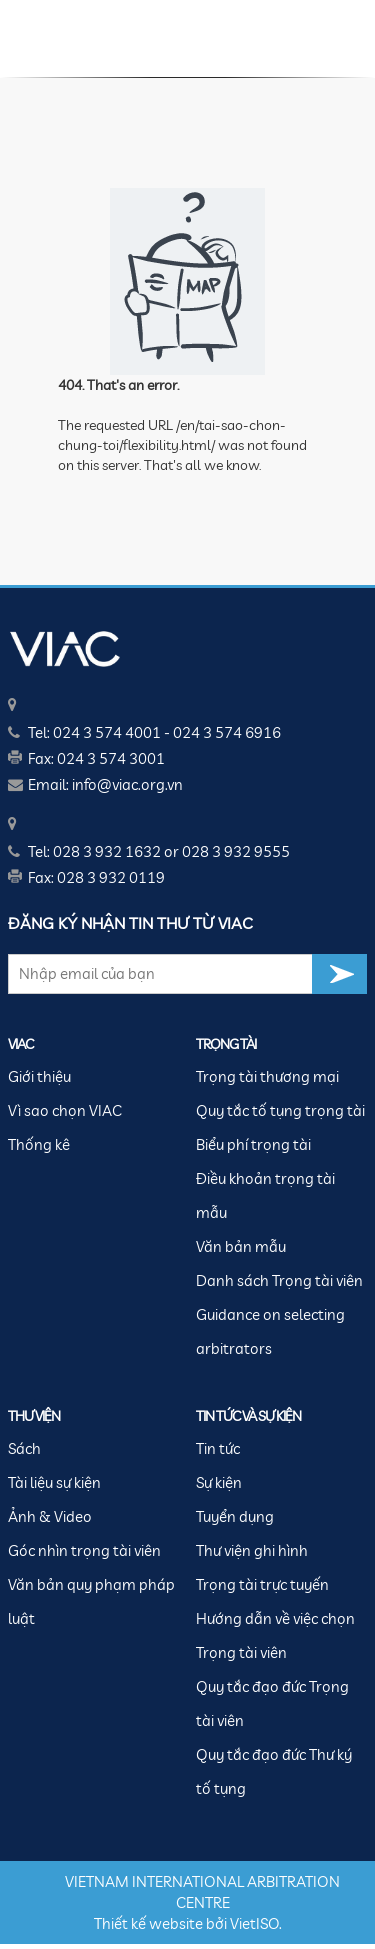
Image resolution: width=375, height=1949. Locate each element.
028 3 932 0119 (111, 877)
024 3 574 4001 (107, 732)
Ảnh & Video (50, 1516)
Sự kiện (219, 1482)
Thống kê (39, 1144)
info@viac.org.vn (127, 784)
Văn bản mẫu (241, 1246)
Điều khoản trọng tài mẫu (265, 1195)
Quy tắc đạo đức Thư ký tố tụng (274, 1771)
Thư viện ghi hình (252, 1550)
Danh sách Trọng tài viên (279, 1280)
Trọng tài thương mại (267, 1076)
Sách (24, 1448)
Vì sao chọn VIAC (65, 1110)
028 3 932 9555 (236, 851)
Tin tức (218, 1448)
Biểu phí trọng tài (253, 1144)
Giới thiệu (39, 1076)
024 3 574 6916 (227, 732)
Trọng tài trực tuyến (262, 1584)
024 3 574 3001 (111, 758)
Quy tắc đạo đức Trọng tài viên (272, 1703)
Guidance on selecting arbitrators (270, 1331)
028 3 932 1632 (107, 851)
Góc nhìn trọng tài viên (84, 1550)
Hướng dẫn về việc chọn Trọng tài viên (275, 1635)
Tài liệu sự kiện (54, 1482)
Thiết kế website (148, 1923)
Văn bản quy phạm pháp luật (91, 1601)
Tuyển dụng (235, 1516)
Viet (243, 1923)
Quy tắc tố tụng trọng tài (280, 1110)
